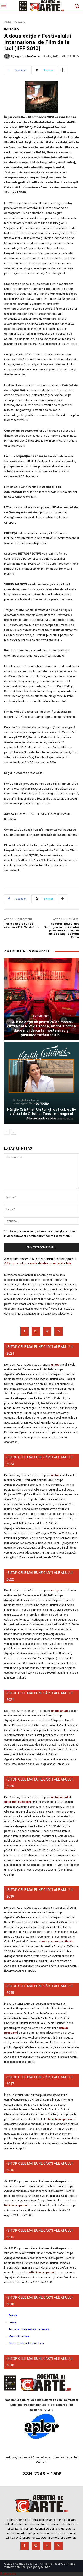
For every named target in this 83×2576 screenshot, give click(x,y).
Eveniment (41, 1016)
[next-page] (13, 1132)
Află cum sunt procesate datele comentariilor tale (37, 1263)
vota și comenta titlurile (57, 1941)
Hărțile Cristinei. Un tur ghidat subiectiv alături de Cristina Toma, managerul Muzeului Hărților (41, 1113)
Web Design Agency (27, 2567)
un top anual (59, 1710)
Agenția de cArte (27, 56)
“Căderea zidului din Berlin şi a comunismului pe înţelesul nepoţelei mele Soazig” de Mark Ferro (61, 930)
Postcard (19, 22)
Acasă (8, 22)
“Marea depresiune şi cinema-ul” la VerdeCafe (21, 925)
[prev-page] (7, 1132)
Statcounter (8, 2573)
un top (55, 1364)
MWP (47, 2567)
